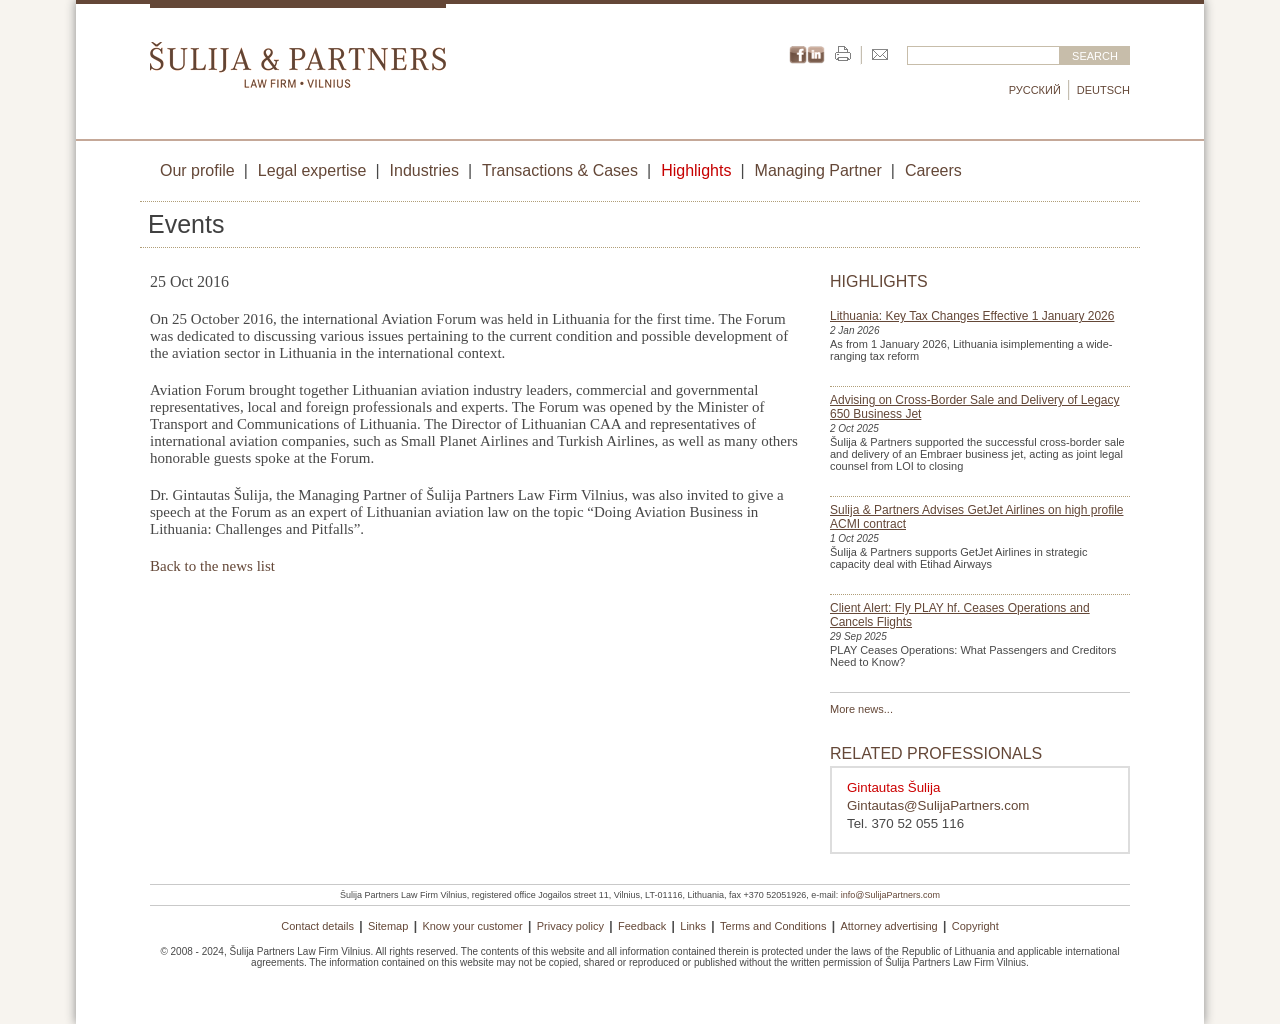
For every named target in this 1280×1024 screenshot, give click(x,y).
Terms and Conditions (773, 926)
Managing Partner (818, 170)
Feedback (642, 926)
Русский (1035, 90)
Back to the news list (212, 566)
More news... (861, 709)
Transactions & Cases (560, 170)
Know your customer (472, 926)
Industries (424, 170)
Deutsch (1103, 90)
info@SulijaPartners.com (890, 895)
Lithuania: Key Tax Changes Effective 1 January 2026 (972, 316)
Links (693, 926)
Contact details (317, 926)
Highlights (696, 170)
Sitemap (388, 926)
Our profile (197, 170)
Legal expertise (312, 170)
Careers (933, 170)
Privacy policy (570, 926)
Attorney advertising (888, 926)
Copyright (975, 926)
